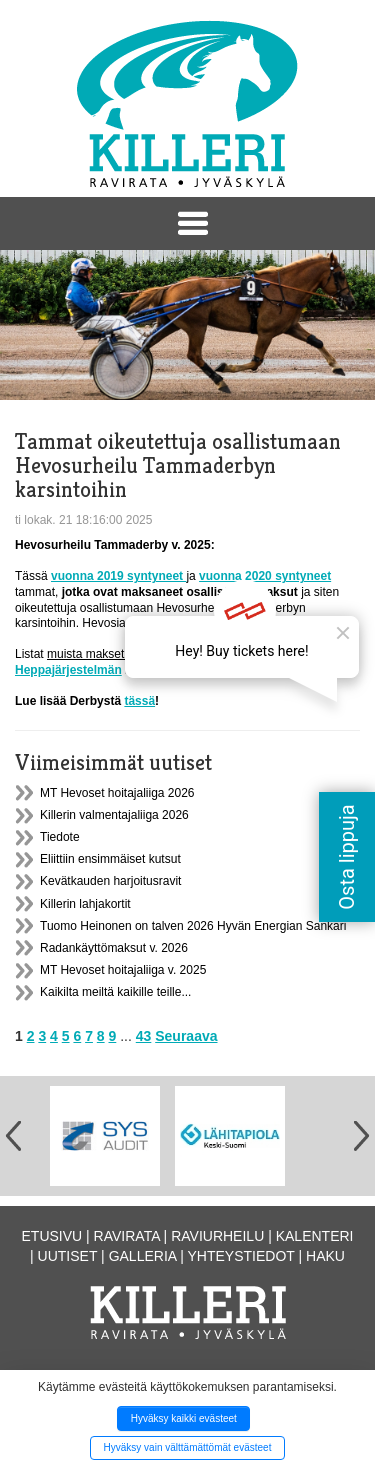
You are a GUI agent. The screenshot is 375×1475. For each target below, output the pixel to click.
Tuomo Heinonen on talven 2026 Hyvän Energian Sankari (193, 926)
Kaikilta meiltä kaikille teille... (115, 992)
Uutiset (68, 1256)
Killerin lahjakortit (85, 904)
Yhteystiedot (241, 1256)
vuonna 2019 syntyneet (118, 576)
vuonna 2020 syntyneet (265, 576)
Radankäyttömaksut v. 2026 (114, 948)
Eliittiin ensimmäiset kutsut (110, 859)
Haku (325, 1256)
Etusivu (52, 1236)
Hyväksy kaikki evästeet (184, 1418)
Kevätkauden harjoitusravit (110, 881)
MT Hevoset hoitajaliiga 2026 (117, 793)
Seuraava (186, 1036)
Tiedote (60, 837)
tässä (139, 701)
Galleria (143, 1256)
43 (144, 1036)
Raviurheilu (217, 1236)
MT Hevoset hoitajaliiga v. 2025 (123, 970)
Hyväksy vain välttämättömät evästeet (188, 1447)
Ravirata (127, 1236)
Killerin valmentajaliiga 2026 (114, 815)
